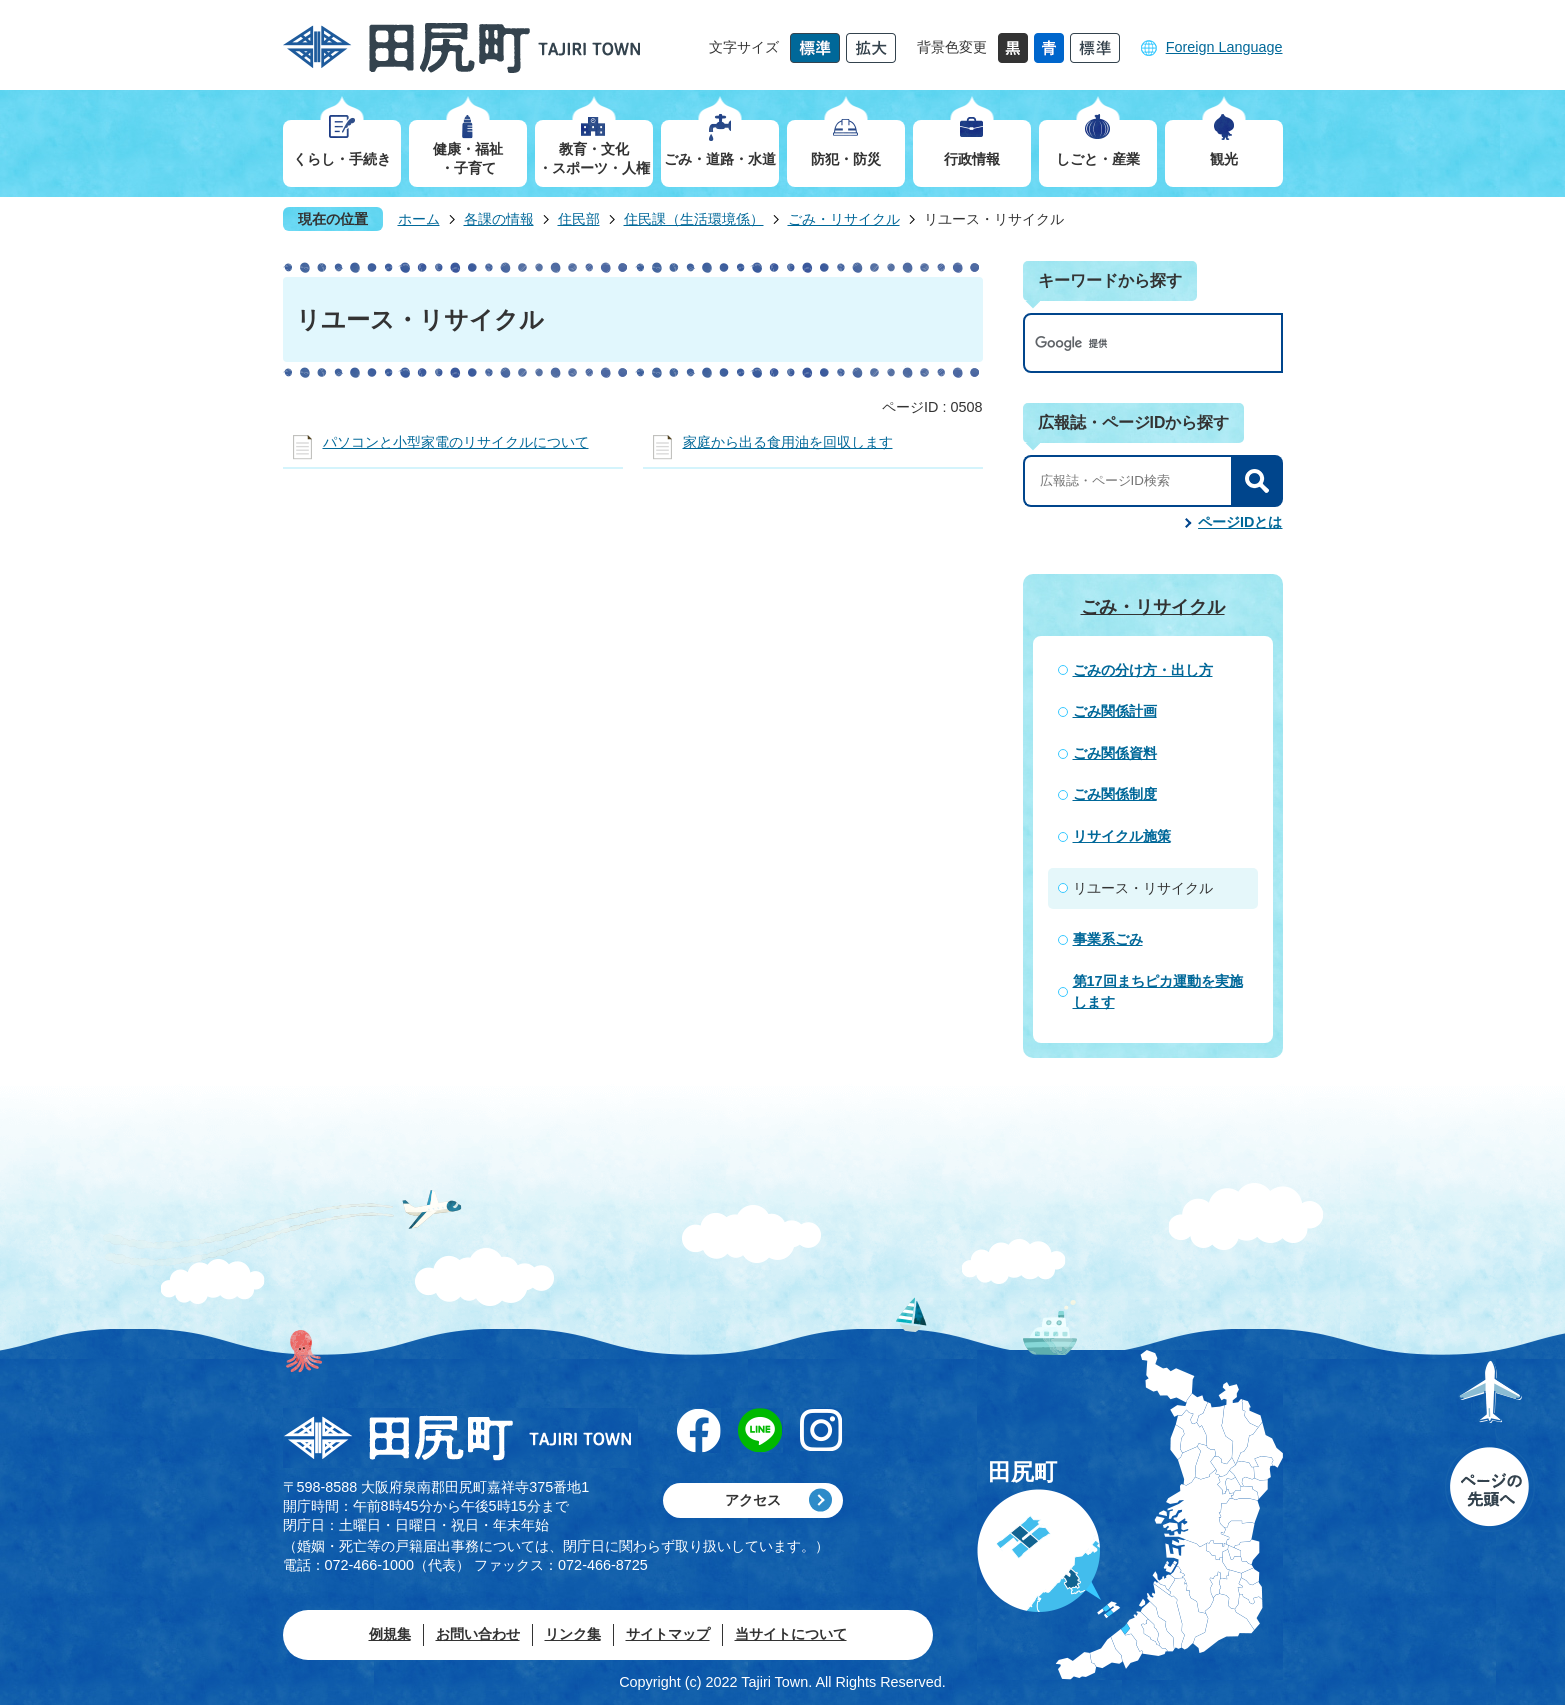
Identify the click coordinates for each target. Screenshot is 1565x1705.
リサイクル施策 (1122, 836)
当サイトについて (791, 1634)
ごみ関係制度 (1115, 794)
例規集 (390, 1634)
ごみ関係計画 (1115, 711)
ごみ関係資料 (1115, 753)
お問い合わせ (478, 1634)
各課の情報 (499, 219)
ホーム (419, 219)
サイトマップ (668, 1634)
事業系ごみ (1108, 939)
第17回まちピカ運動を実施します (1158, 992)
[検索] (1132, 343)
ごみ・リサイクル (844, 219)
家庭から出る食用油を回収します (788, 442)
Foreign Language (1224, 47)
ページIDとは (1240, 522)
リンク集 (573, 1634)
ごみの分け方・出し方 (1143, 670)
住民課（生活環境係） (694, 219)
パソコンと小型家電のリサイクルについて (456, 442)
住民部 (579, 219)
